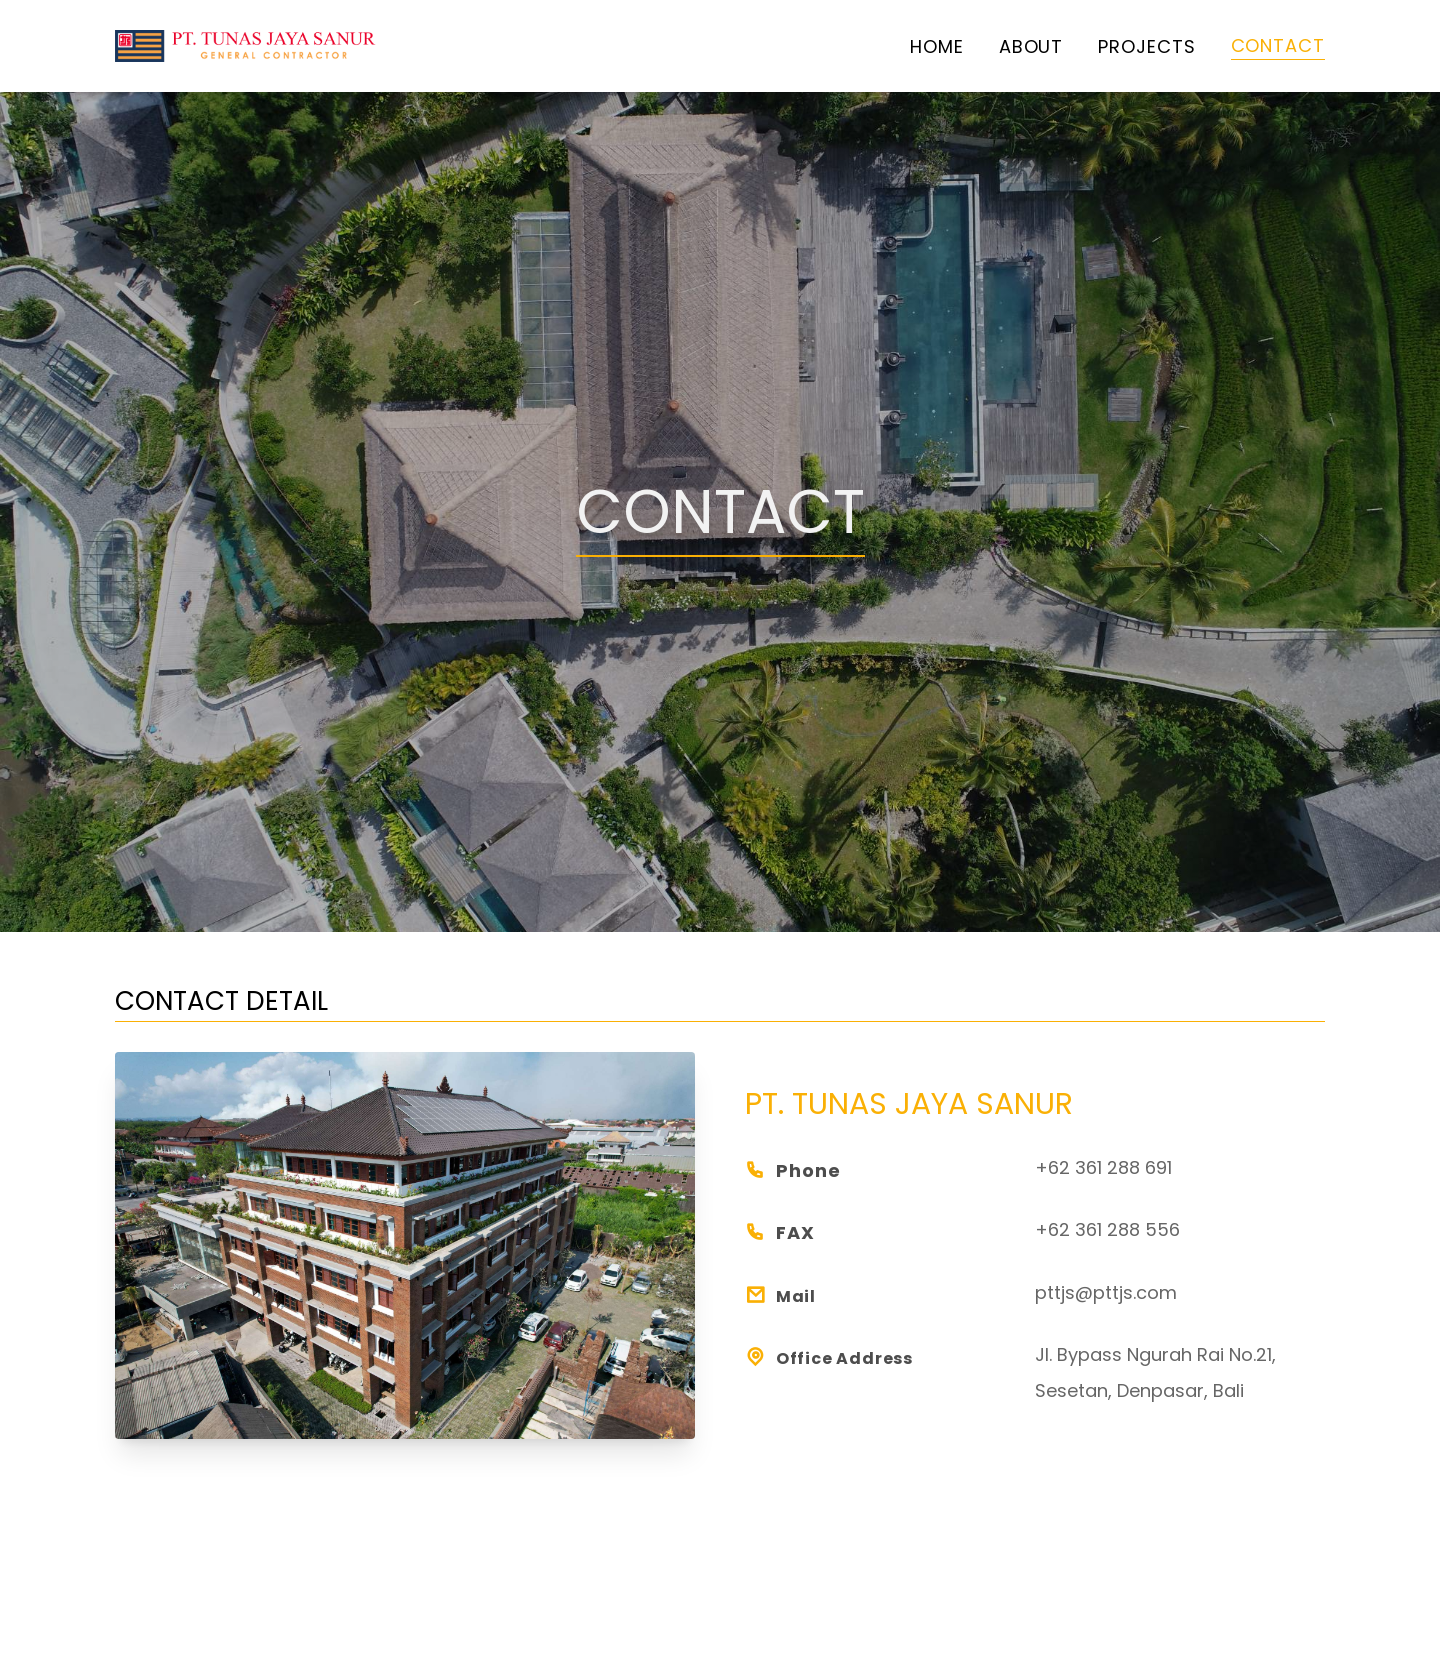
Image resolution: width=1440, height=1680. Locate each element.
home (937, 46)
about (1031, 46)
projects (1146, 46)
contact (1278, 45)
